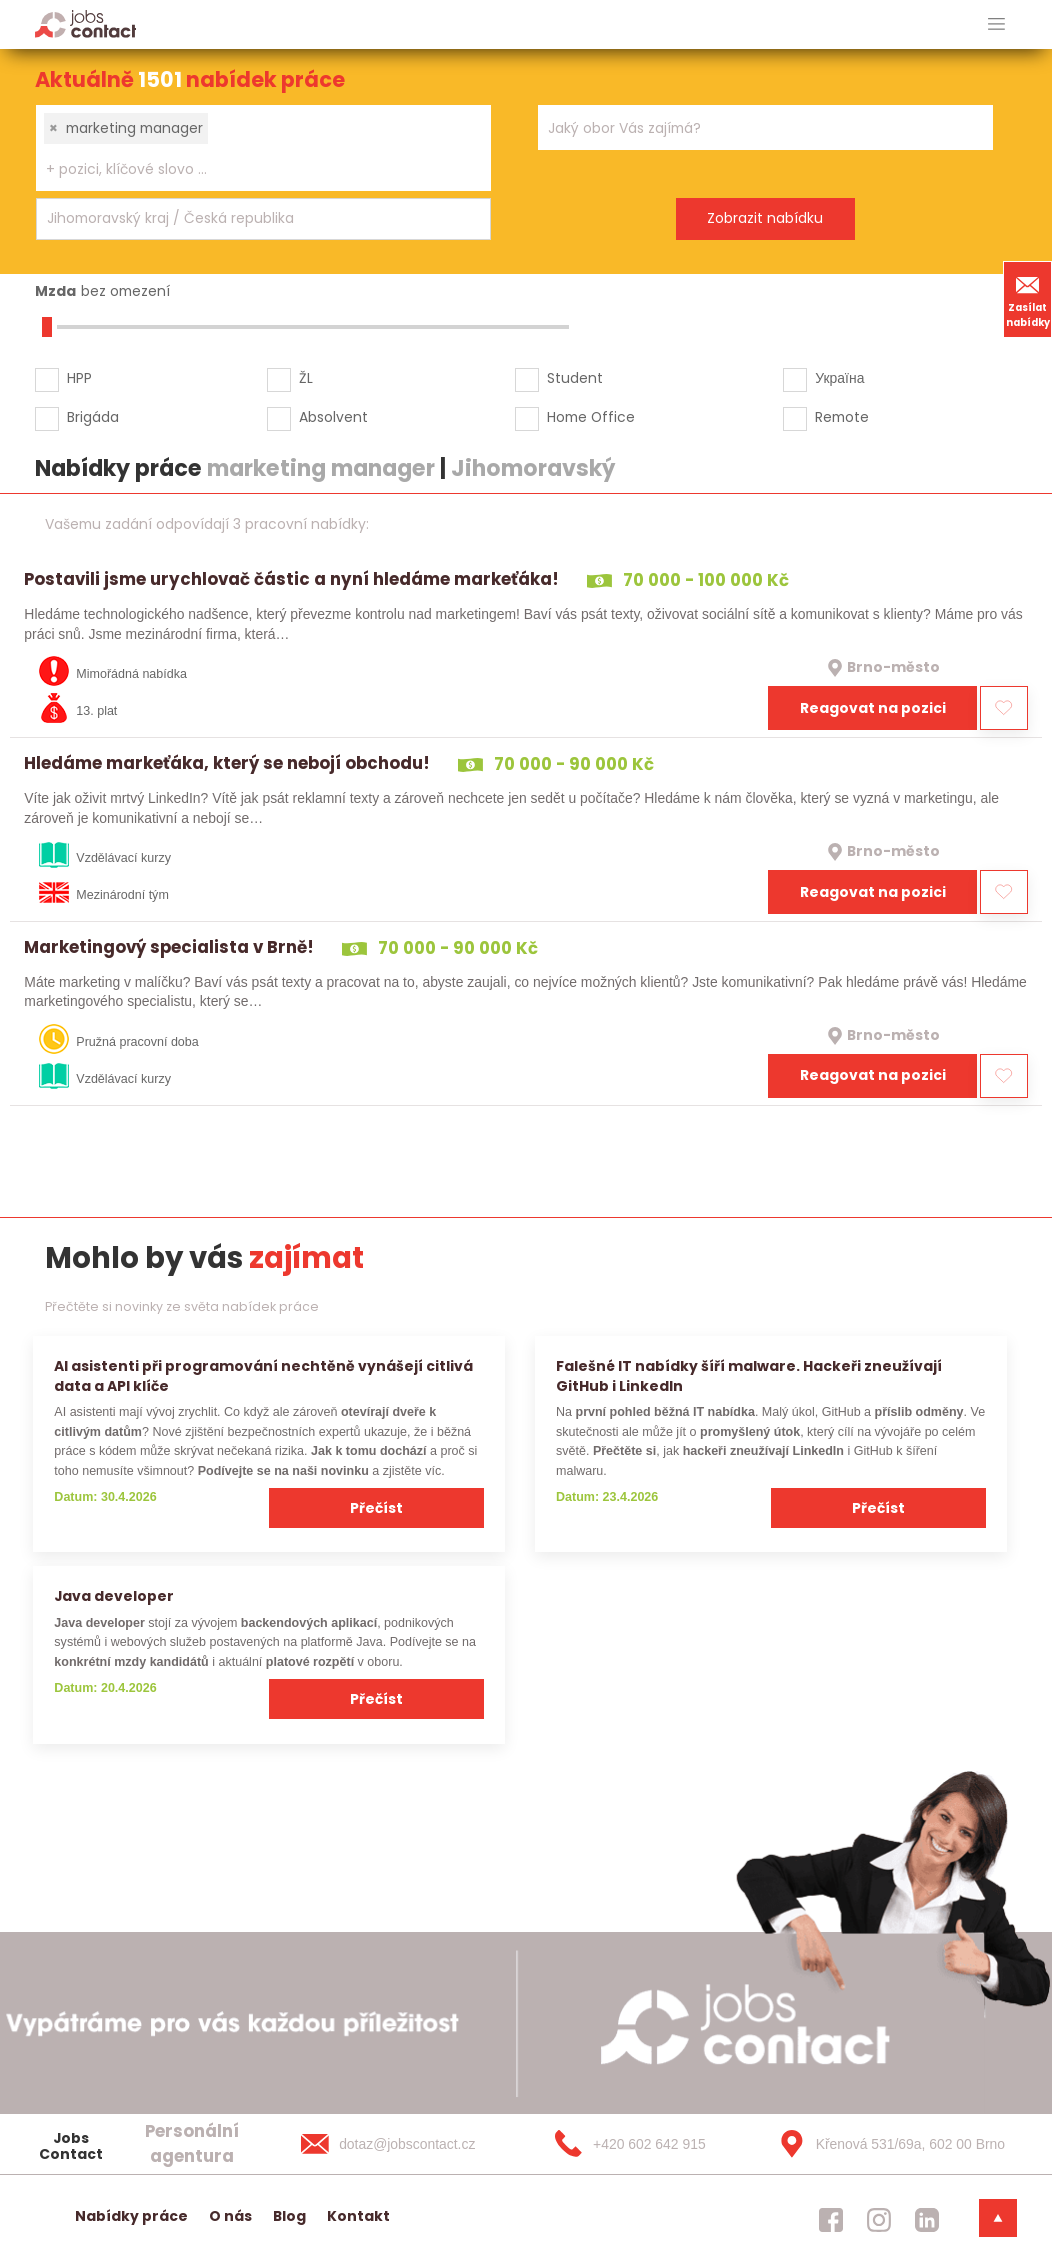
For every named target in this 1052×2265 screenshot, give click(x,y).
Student (575, 378)
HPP (79, 378)
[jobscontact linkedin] (927, 2220)
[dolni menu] (998, 2218)
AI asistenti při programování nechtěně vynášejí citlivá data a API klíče (263, 1375)
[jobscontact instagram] (879, 2220)
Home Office (591, 417)
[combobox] (263, 148)
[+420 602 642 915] (647, 2144)
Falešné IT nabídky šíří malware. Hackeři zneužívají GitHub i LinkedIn (749, 1375)
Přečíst (376, 1508)
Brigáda (93, 417)
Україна (839, 378)
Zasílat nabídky (1028, 299)
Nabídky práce (131, 2216)
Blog (289, 2216)
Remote (842, 417)
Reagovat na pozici (873, 708)
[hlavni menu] (996, 24)
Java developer (114, 1596)
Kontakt (358, 2216)
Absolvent (333, 417)
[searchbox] (251, 169)
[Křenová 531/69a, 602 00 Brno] (885, 2144)
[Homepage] (85, 23)
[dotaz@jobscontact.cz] (408, 2144)
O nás (230, 2216)
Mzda (55, 291)
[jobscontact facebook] (831, 2220)
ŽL (306, 378)
